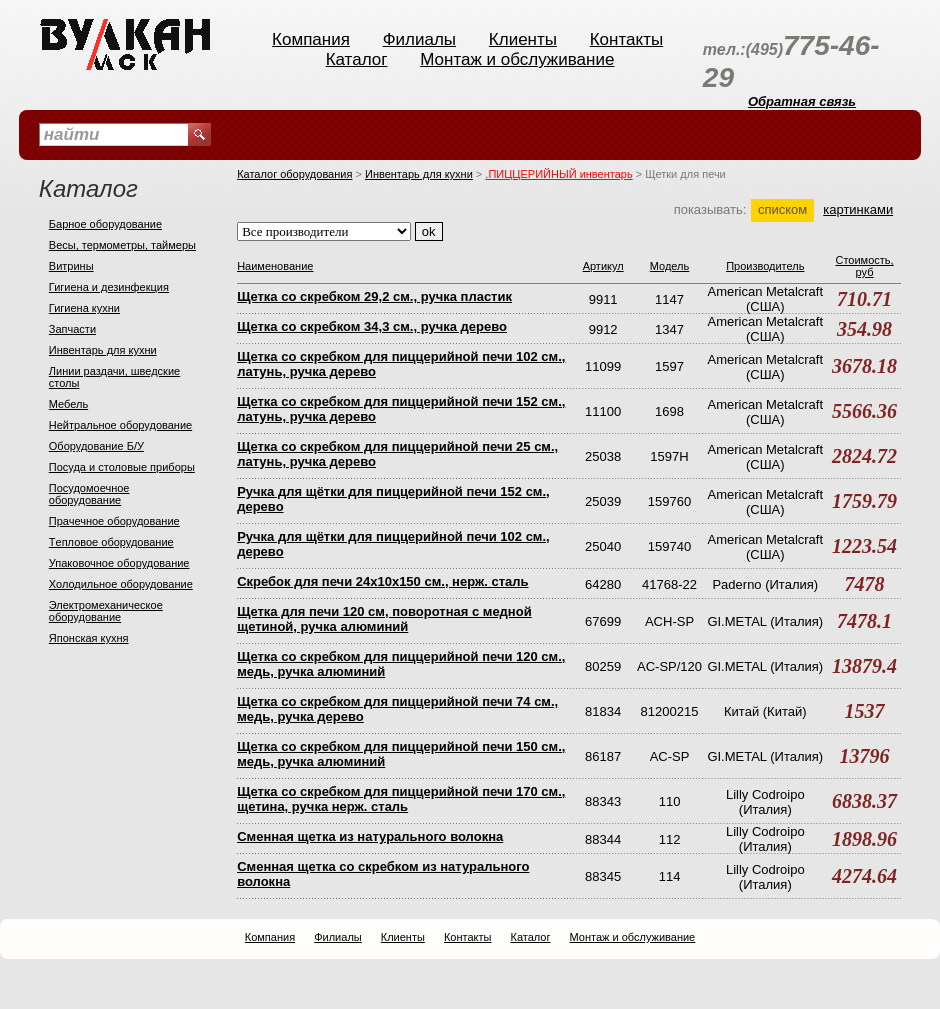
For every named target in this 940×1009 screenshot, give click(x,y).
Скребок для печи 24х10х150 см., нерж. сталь (382, 581)
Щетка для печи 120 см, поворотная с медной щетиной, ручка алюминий (384, 619)
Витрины (71, 266)
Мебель (68, 404)
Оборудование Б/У (96, 446)
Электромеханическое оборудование (106, 611)
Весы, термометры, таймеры (122, 245)
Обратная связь (802, 101)
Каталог (357, 59)
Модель (669, 266)
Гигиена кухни (84, 308)
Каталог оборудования (294, 174)
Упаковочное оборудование (119, 563)
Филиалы (419, 39)
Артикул (603, 266)
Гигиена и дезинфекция (109, 287)
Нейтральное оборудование (120, 425)
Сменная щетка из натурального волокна (370, 836)
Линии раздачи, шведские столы (114, 377)
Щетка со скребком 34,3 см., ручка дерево (372, 326)
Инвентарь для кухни (103, 350)
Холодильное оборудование (121, 584)
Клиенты (523, 39)
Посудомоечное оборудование (89, 494)
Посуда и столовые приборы (122, 467)
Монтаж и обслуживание (517, 59)
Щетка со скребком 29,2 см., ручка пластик (374, 296)
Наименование (275, 266)
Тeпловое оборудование (111, 542)
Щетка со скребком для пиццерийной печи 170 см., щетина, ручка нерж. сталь (401, 799)
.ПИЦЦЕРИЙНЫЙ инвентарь (558, 174)
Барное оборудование (105, 224)
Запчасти (72, 329)
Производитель (765, 266)
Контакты (626, 39)
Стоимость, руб (864, 266)
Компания (311, 39)
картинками (858, 209)
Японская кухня (89, 638)
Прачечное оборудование (114, 521)
